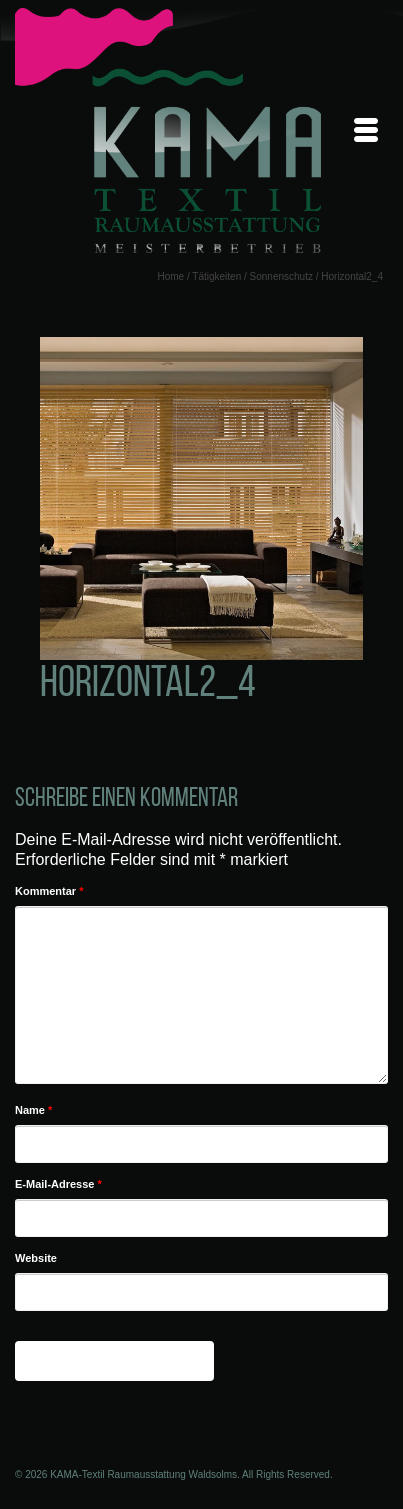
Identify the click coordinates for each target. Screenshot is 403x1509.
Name (33, 1110)
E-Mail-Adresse (58, 1184)
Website (36, 1258)
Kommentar (49, 891)
